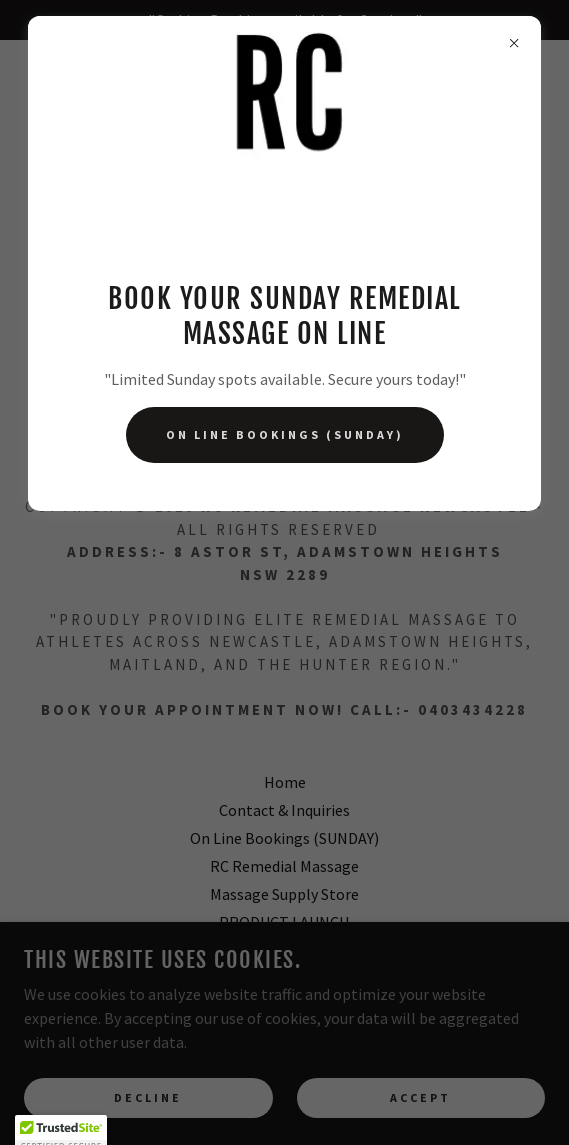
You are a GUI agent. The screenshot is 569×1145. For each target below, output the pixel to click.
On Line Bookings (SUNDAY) (285, 434)
